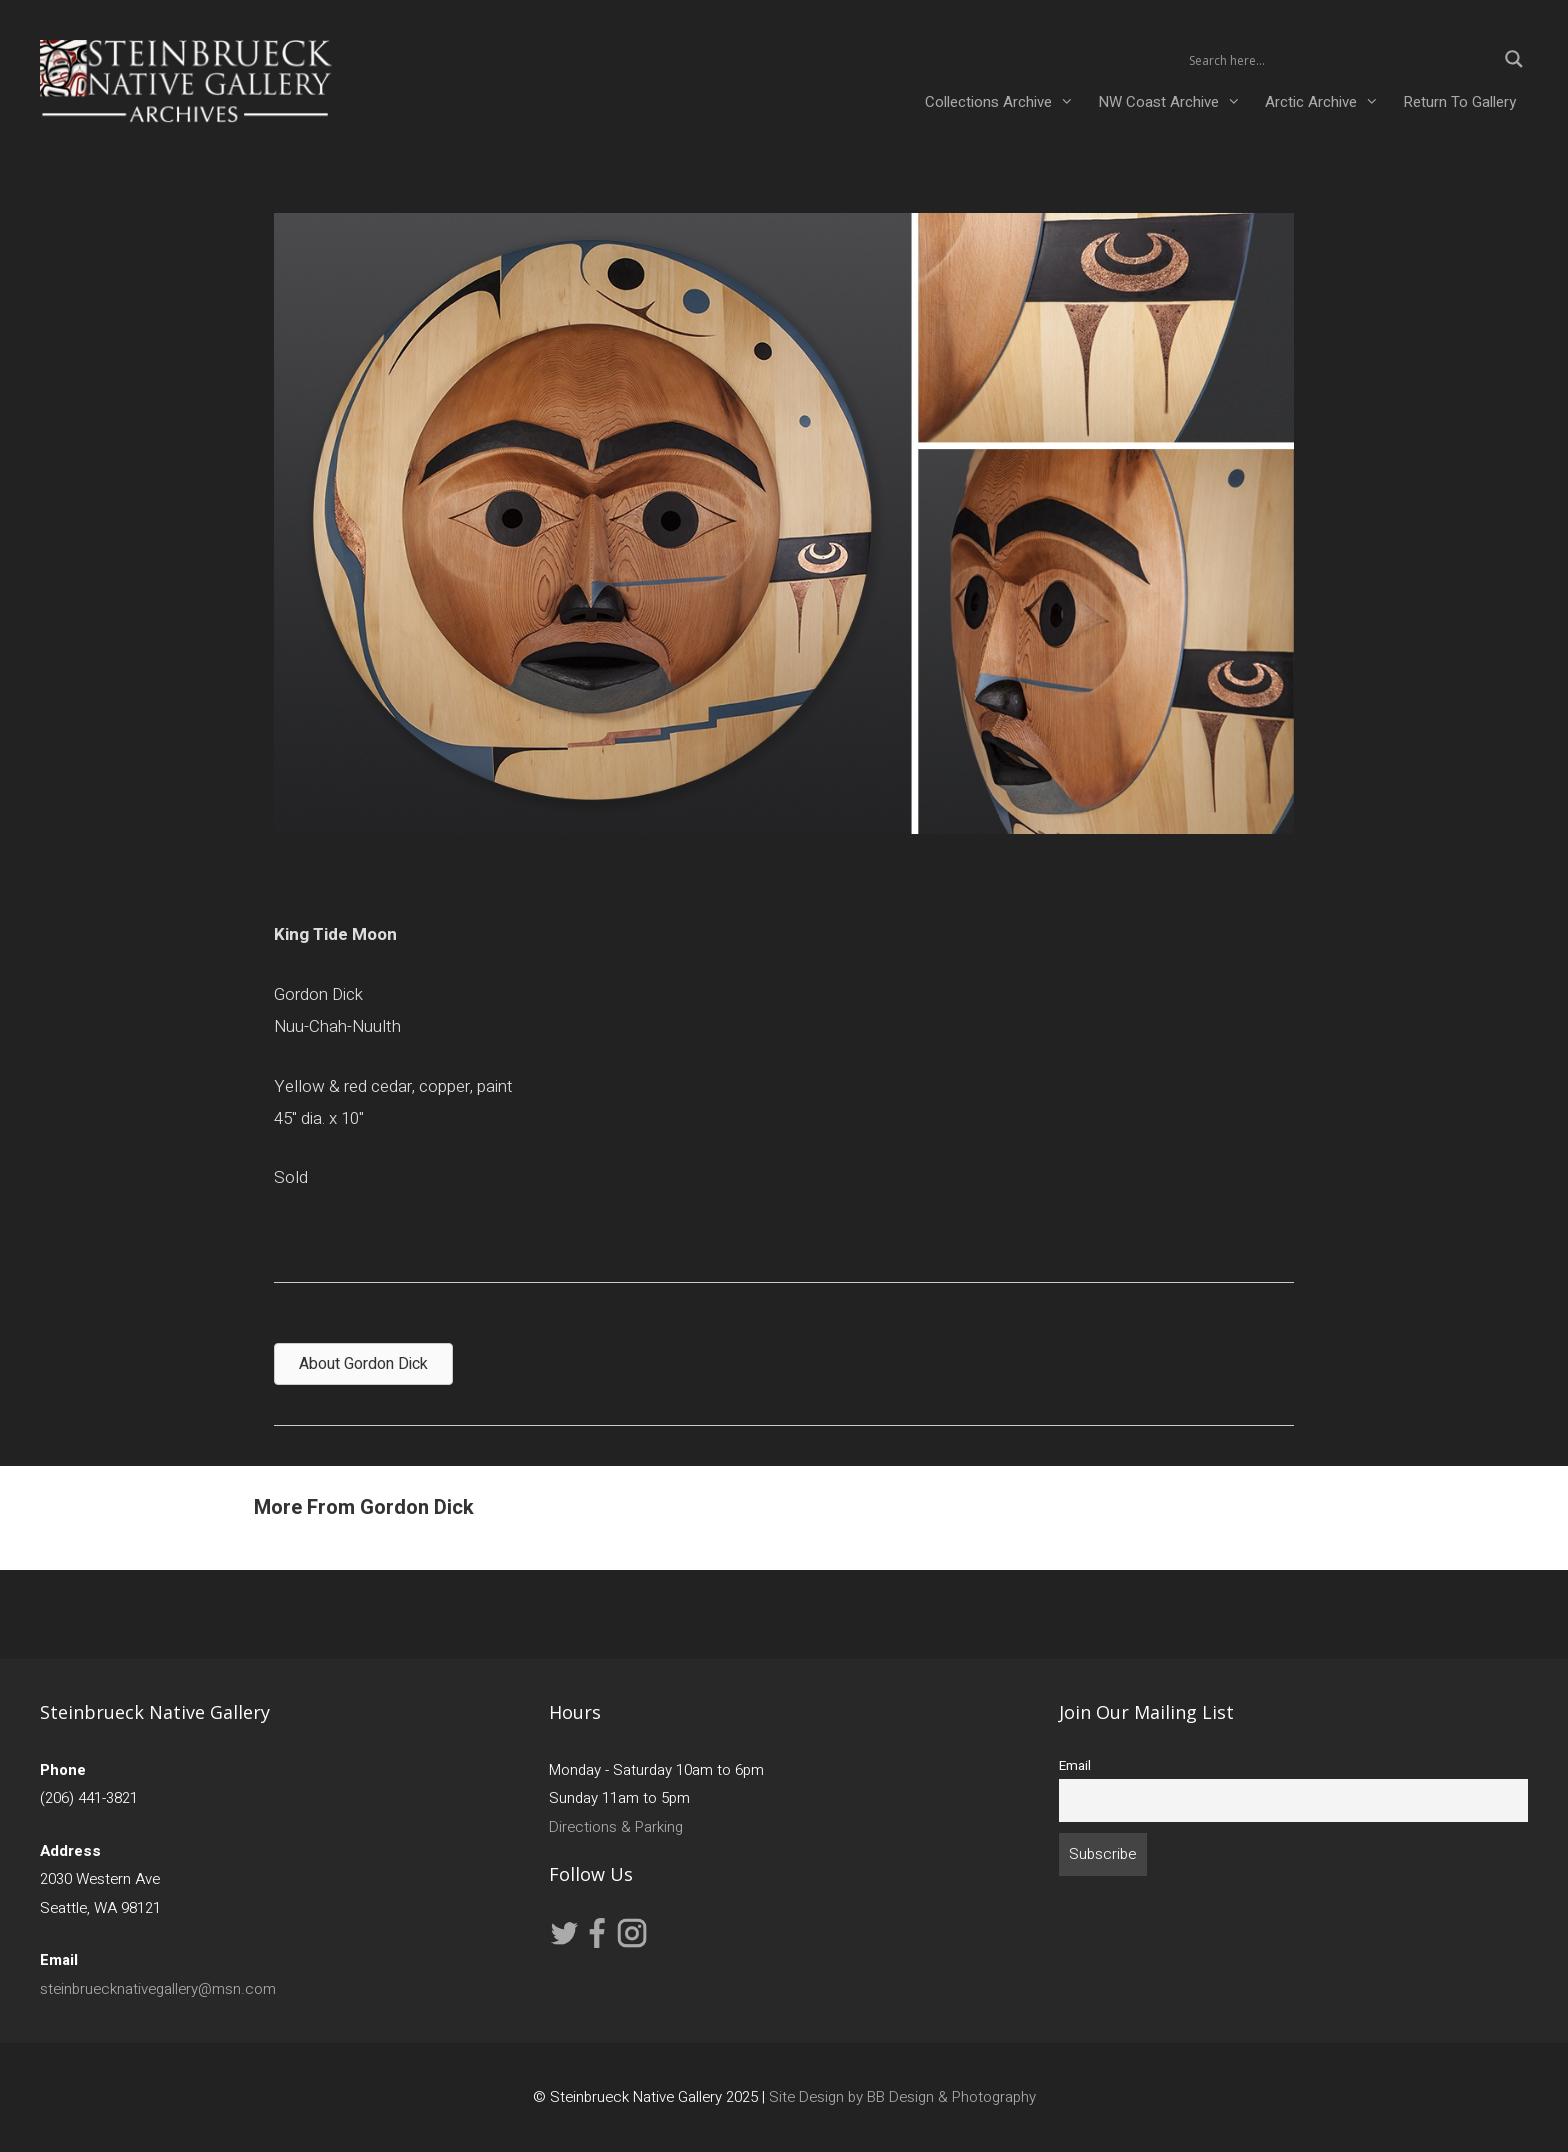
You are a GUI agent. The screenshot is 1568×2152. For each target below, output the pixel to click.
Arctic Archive (1328, 102)
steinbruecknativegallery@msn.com (158, 1989)
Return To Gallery (1459, 102)
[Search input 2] (1340, 59)
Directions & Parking (616, 1827)
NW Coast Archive (1175, 102)
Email (1075, 1766)
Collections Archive (1005, 102)
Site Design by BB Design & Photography (902, 2097)
